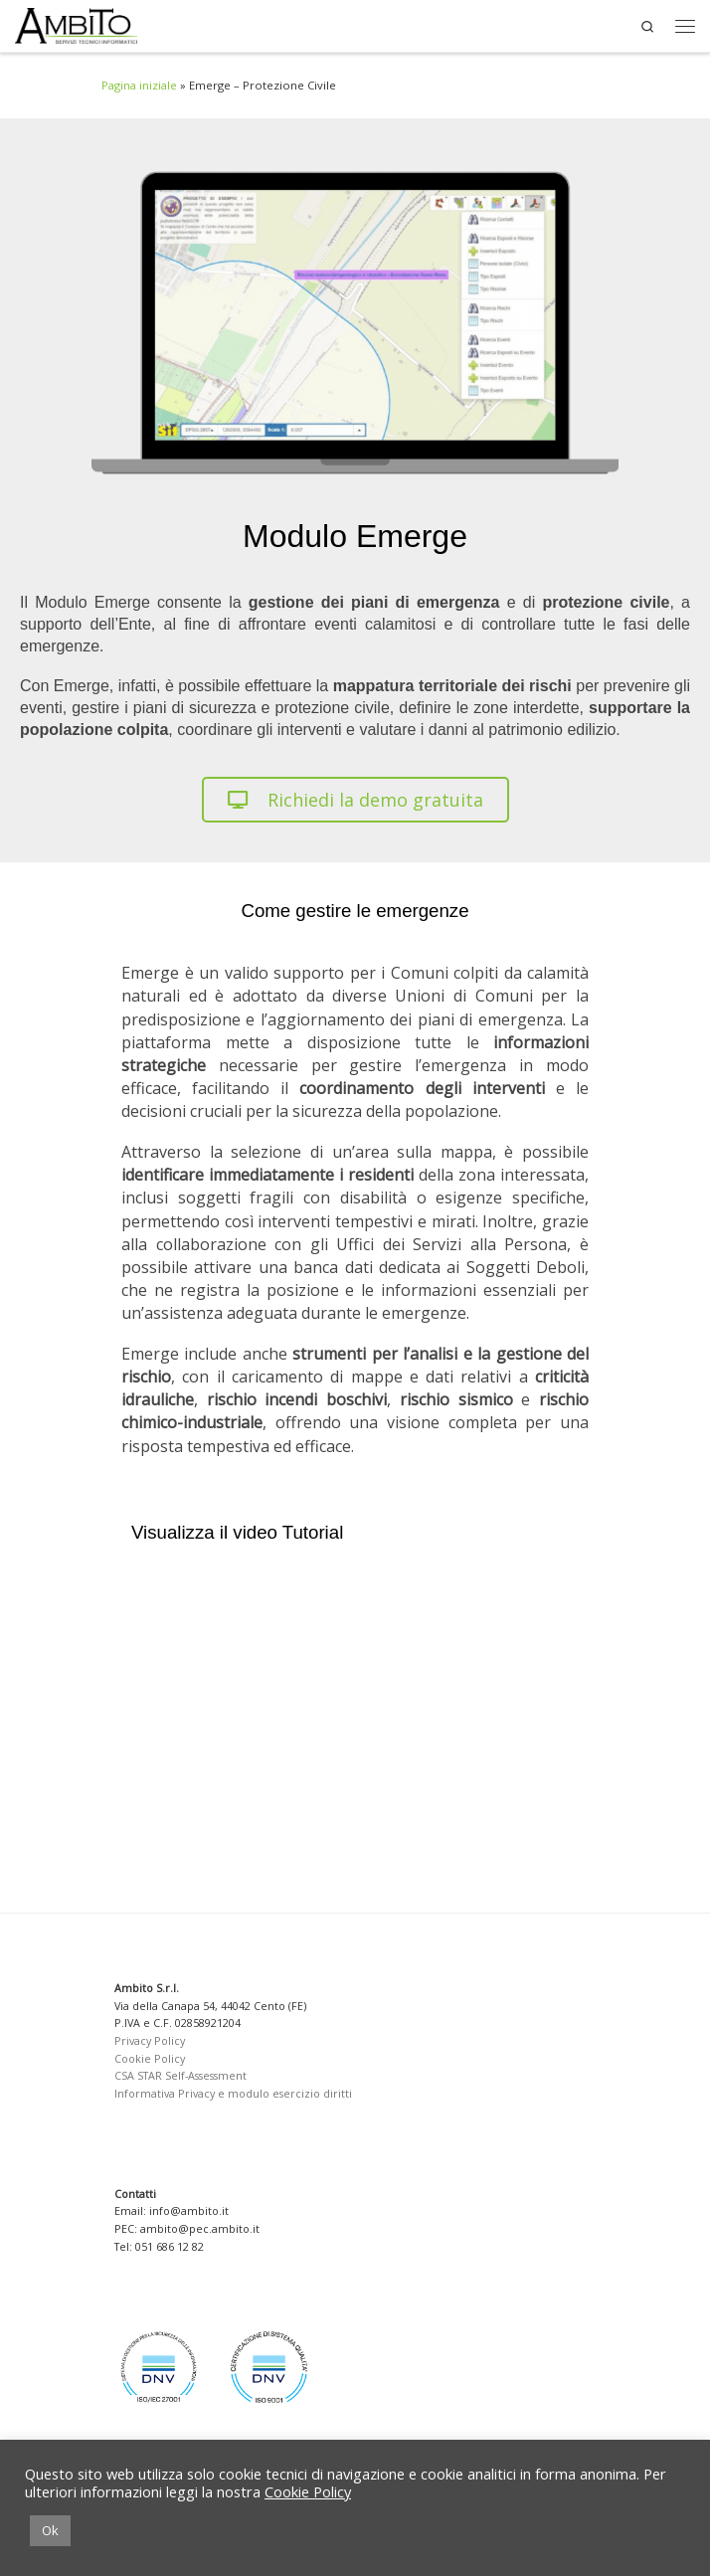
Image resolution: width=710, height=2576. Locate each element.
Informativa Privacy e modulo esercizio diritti (233, 2094)
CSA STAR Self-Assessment (180, 2076)
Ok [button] (50, 2530)
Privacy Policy (149, 2041)
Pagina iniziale (139, 85)
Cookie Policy (149, 2059)
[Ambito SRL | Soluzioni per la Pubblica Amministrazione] (76, 26)
